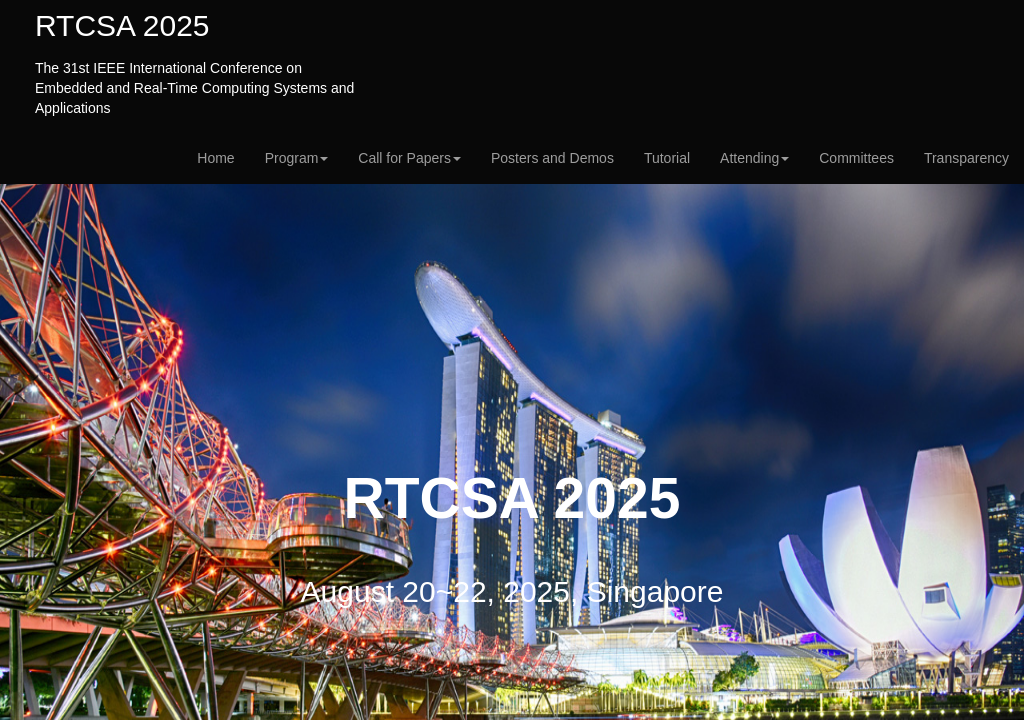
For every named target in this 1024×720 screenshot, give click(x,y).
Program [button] (297, 158)
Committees (856, 158)
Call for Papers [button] (409, 158)
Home (215, 158)
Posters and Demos (552, 158)
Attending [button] (754, 158)
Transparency (966, 158)
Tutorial (667, 158)
